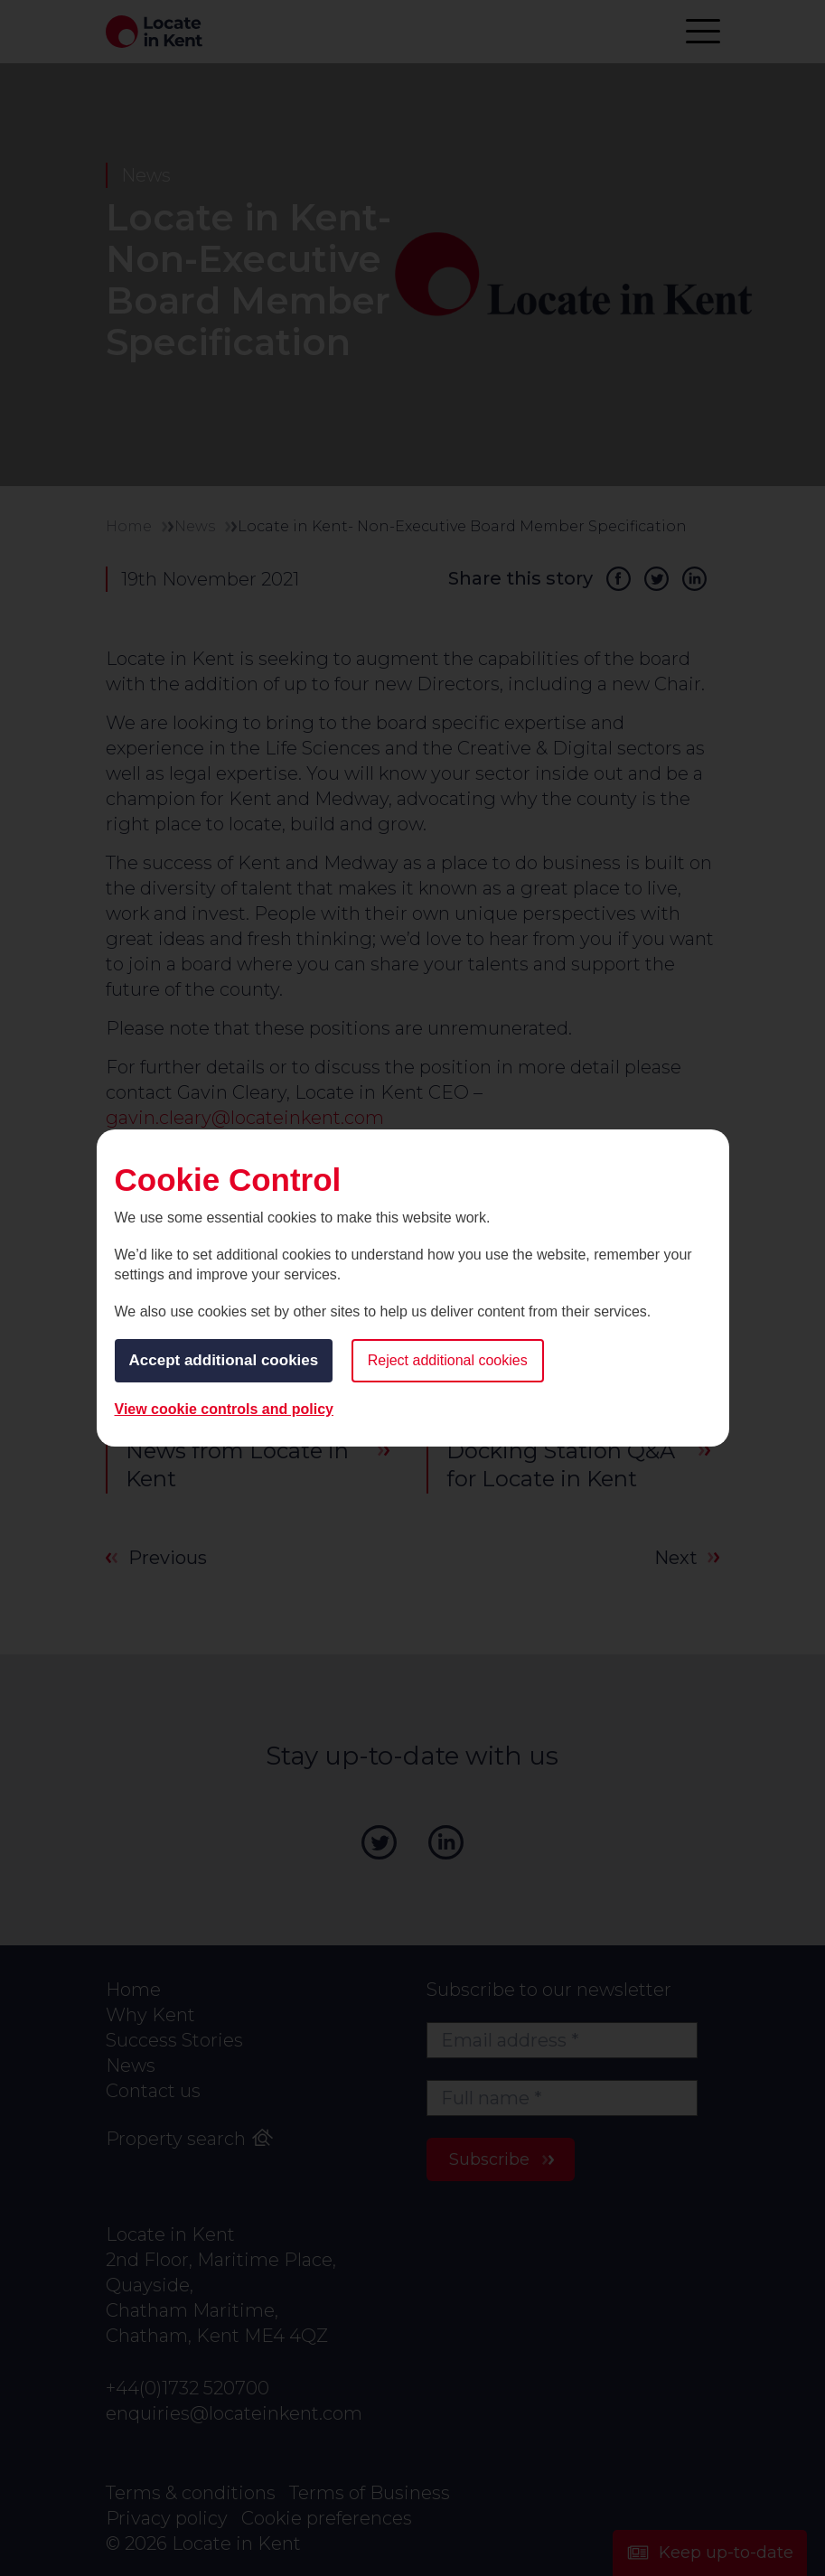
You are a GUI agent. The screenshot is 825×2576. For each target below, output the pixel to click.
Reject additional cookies (448, 1360)
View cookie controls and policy (224, 1409)
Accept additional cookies (224, 1360)
